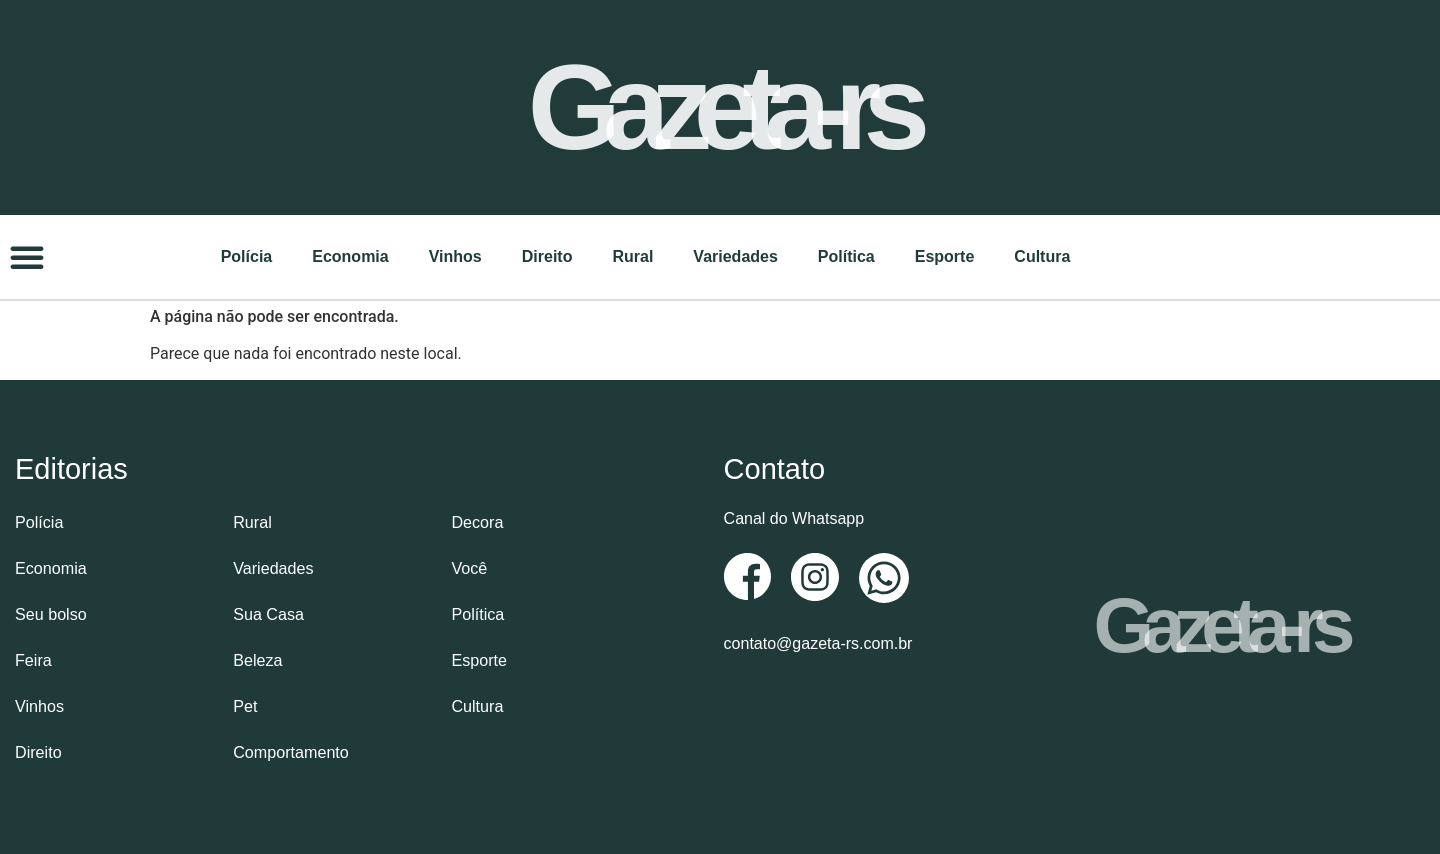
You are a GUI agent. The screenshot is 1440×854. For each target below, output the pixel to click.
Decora (477, 520)
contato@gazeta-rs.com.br (818, 642)
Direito (547, 255)
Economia (350, 255)
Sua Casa (268, 612)
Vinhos (455, 255)
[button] (27, 256)
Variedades (735, 255)
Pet (245, 704)
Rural (632, 255)
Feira (33, 658)
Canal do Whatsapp (794, 517)
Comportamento (290, 750)
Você (469, 566)
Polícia (247, 255)
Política (846, 255)
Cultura (1042, 255)
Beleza (257, 658)
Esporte (945, 255)
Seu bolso (50, 612)
